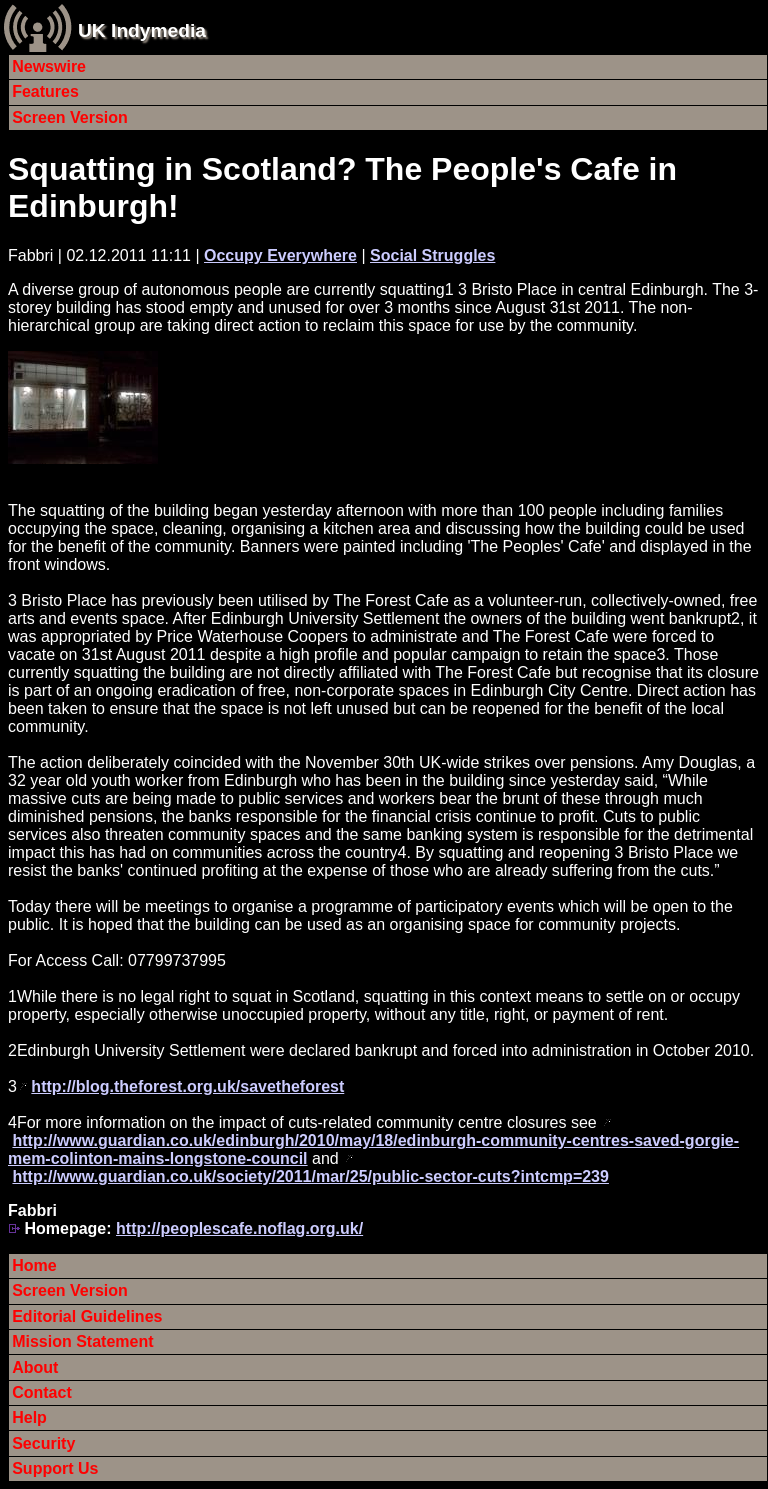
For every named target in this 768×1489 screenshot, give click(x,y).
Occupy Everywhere (280, 255)
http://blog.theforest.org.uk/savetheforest (187, 1086)
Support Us (55, 1468)
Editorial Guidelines (87, 1316)
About (35, 1367)
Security (43, 1443)
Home (34, 1265)
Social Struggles (432, 255)
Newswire (49, 66)
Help (29, 1417)
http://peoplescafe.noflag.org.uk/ (239, 1228)
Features (45, 91)
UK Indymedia (142, 30)
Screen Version (70, 117)
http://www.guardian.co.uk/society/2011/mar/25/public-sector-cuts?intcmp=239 (310, 1176)
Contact (42, 1392)
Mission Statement (82, 1341)
